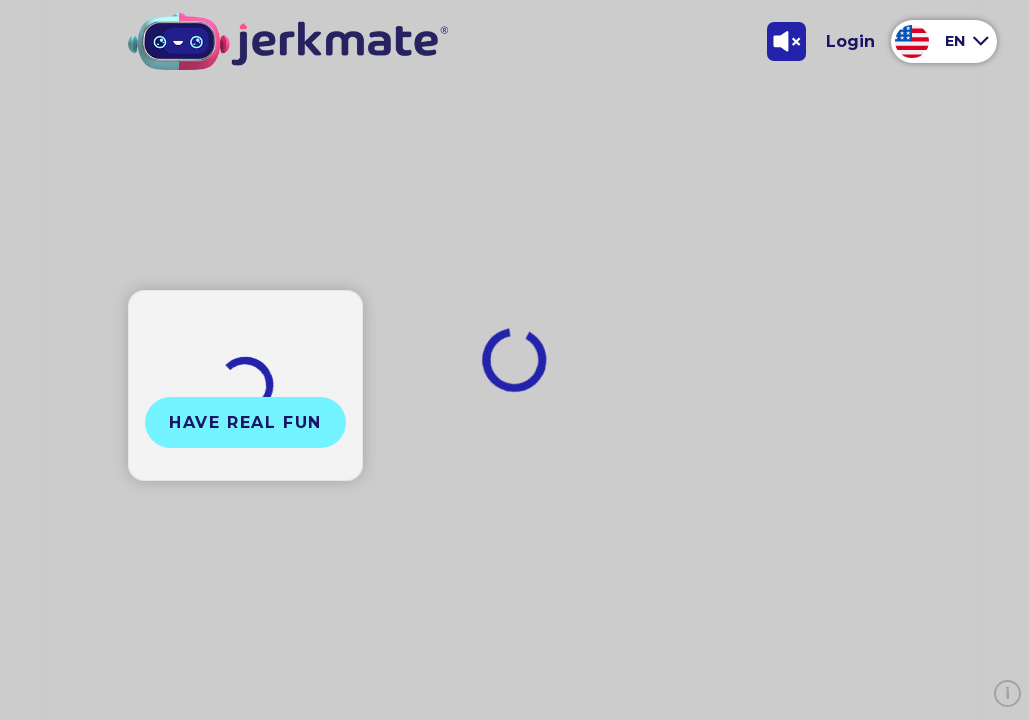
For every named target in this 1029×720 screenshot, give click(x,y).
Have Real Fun (245, 422)
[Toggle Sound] (786, 41)
